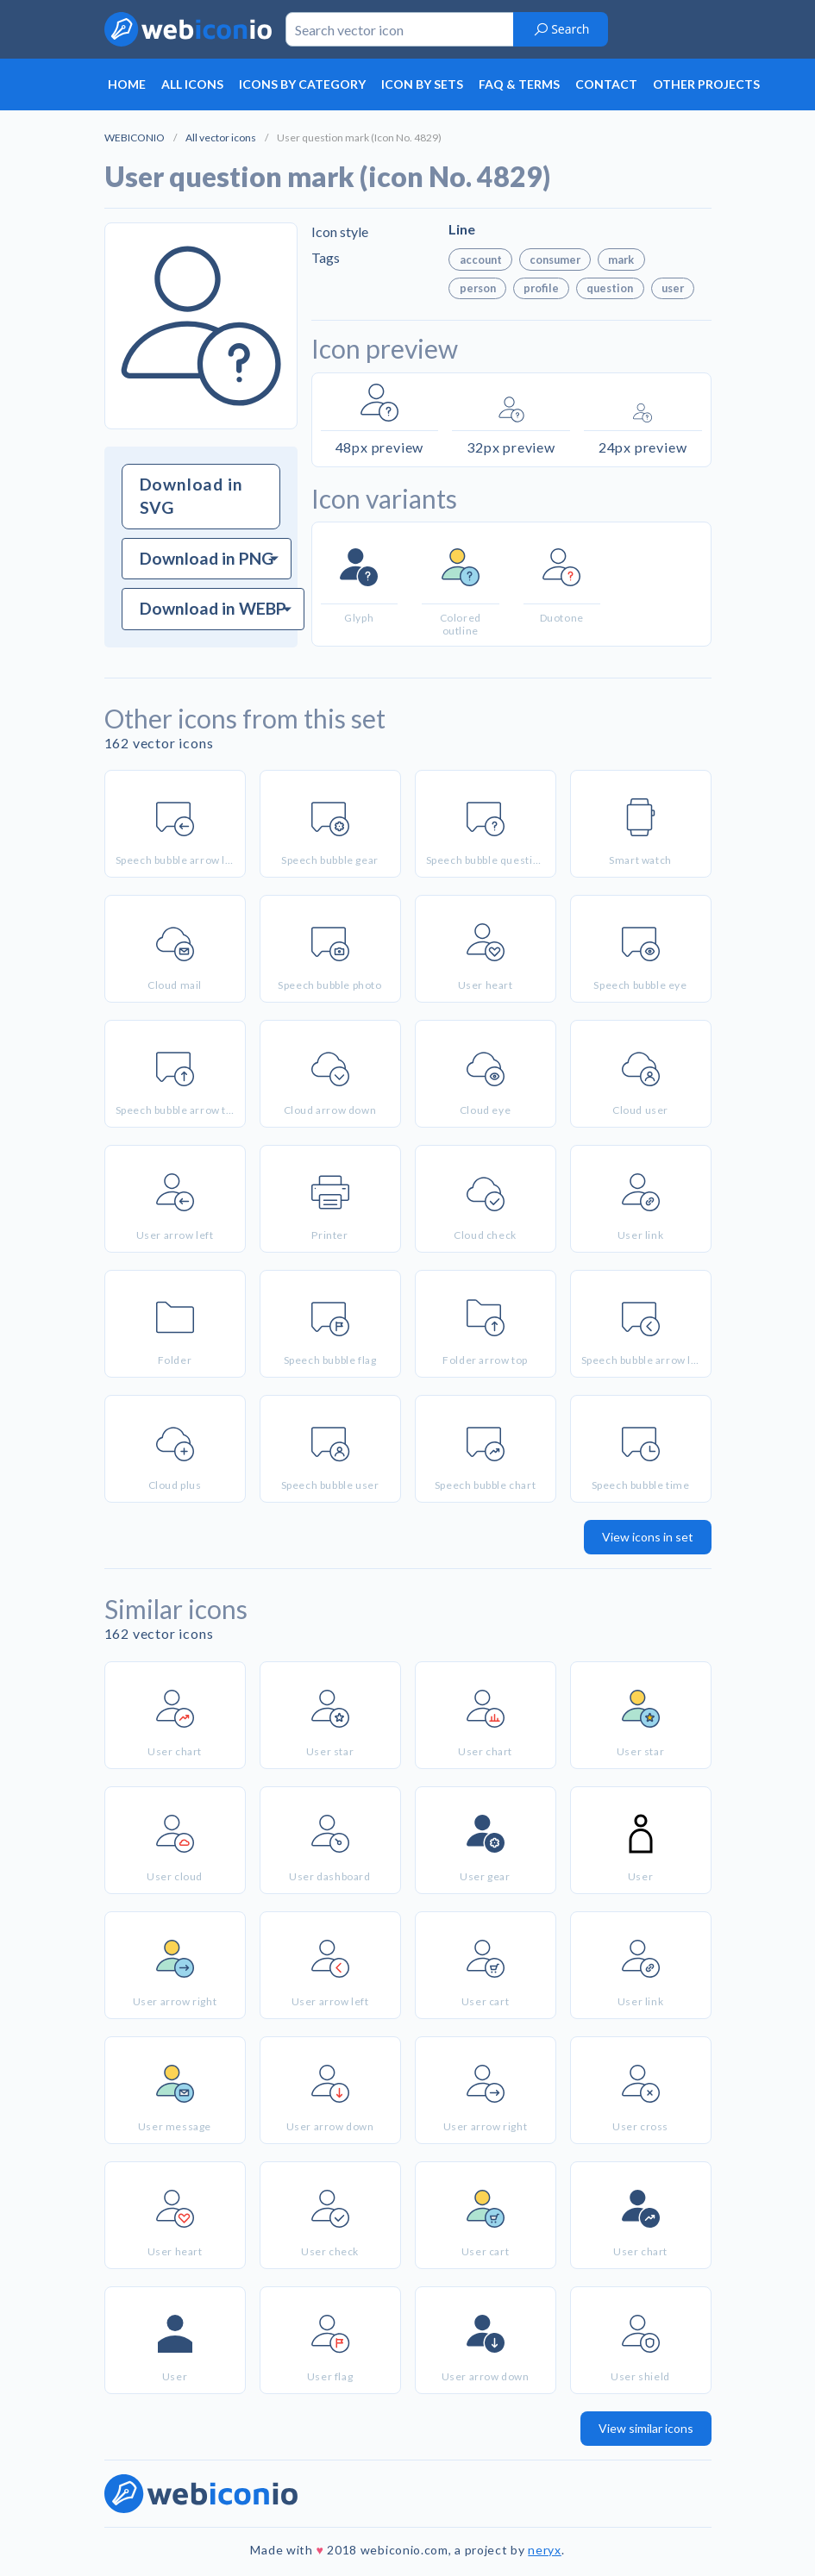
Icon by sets (422, 84)
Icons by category (302, 84)
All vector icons (220, 137)
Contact (606, 84)
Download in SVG (191, 495)
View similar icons (646, 2428)
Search (561, 29)
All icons (192, 84)
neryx (544, 2549)
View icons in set (647, 1536)
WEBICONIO (134, 137)
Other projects (706, 84)
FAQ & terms (519, 84)
